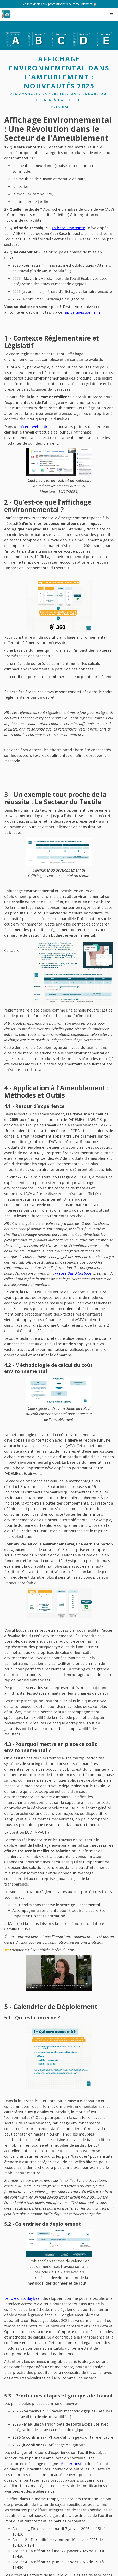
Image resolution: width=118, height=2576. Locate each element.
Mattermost (71, 2463)
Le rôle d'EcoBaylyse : (22, 2298)
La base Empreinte (68, 227)
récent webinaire (34, 426)
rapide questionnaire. (82, 312)
